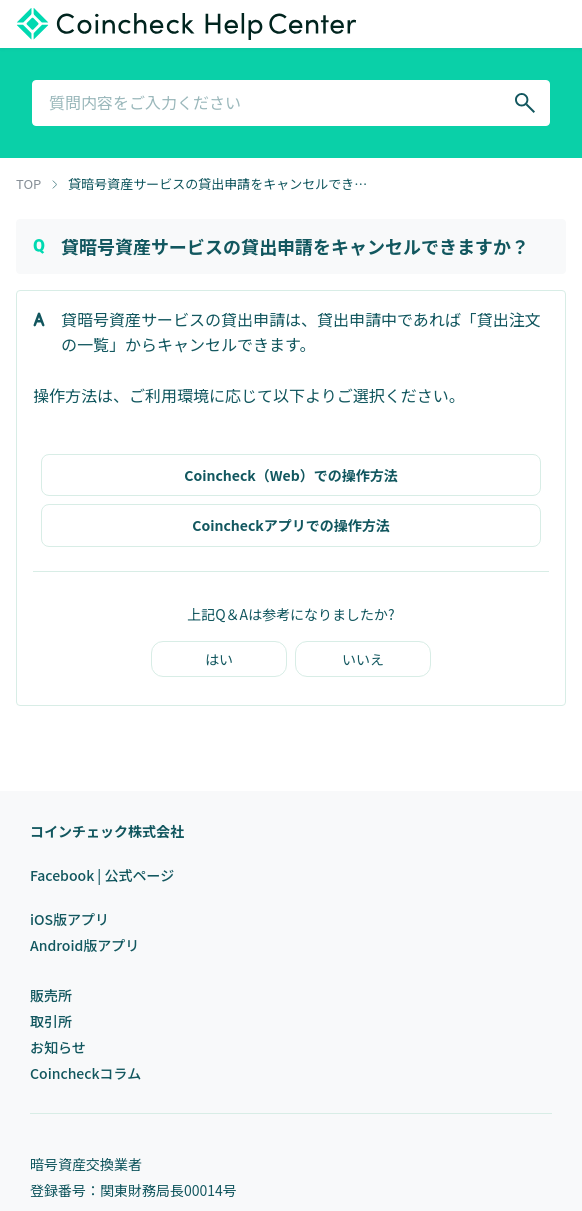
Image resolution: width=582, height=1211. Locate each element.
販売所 (51, 995)
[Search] (525, 103)
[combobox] (291, 103)
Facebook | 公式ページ (102, 875)
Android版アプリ (84, 945)
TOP (28, 183)
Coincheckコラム (85, 1073)
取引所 (51, 1021)
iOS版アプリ (69, 919)
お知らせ (58, 1047)
